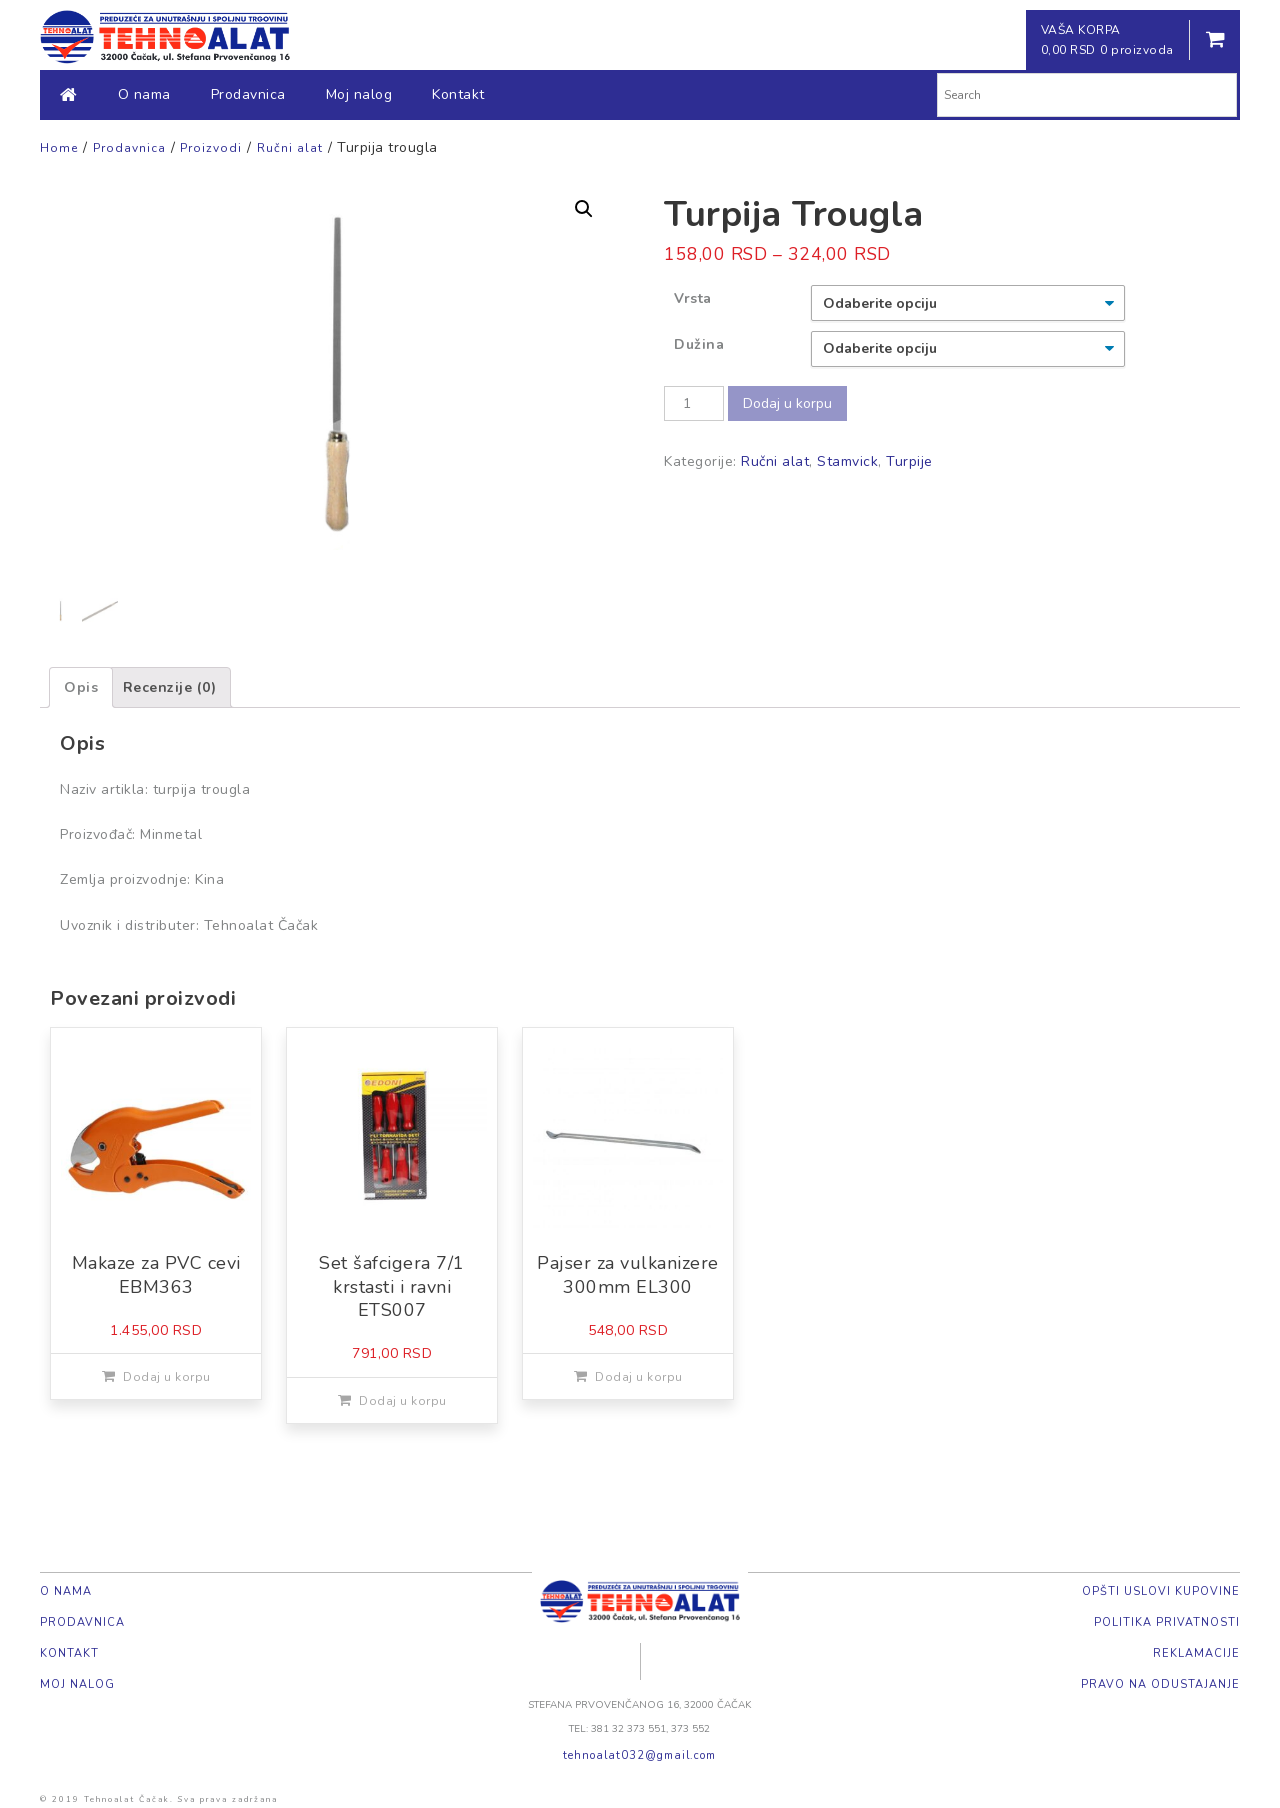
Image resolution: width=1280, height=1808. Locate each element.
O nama (144, 94)
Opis (81, 687)
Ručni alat (775, 461)
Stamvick (847, 461)
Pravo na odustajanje (1160, 1684)
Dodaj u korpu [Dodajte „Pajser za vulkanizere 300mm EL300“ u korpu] (639, 1377)
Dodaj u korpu (787, 403)
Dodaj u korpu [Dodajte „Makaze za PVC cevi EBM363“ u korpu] (167, 1377)
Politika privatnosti (1167, 1622)
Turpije (909, 461)
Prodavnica (248, 94)
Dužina (699, 344)
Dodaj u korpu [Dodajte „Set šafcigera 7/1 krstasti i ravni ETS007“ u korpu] (403, 1401)
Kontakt (458, 94)
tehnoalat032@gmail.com (639, 1755)
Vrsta (693, 298)
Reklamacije (1196, 1653)
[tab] (81, 687)
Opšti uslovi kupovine (1161, 1591)
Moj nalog (359, 94)
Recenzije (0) (170, 687)
